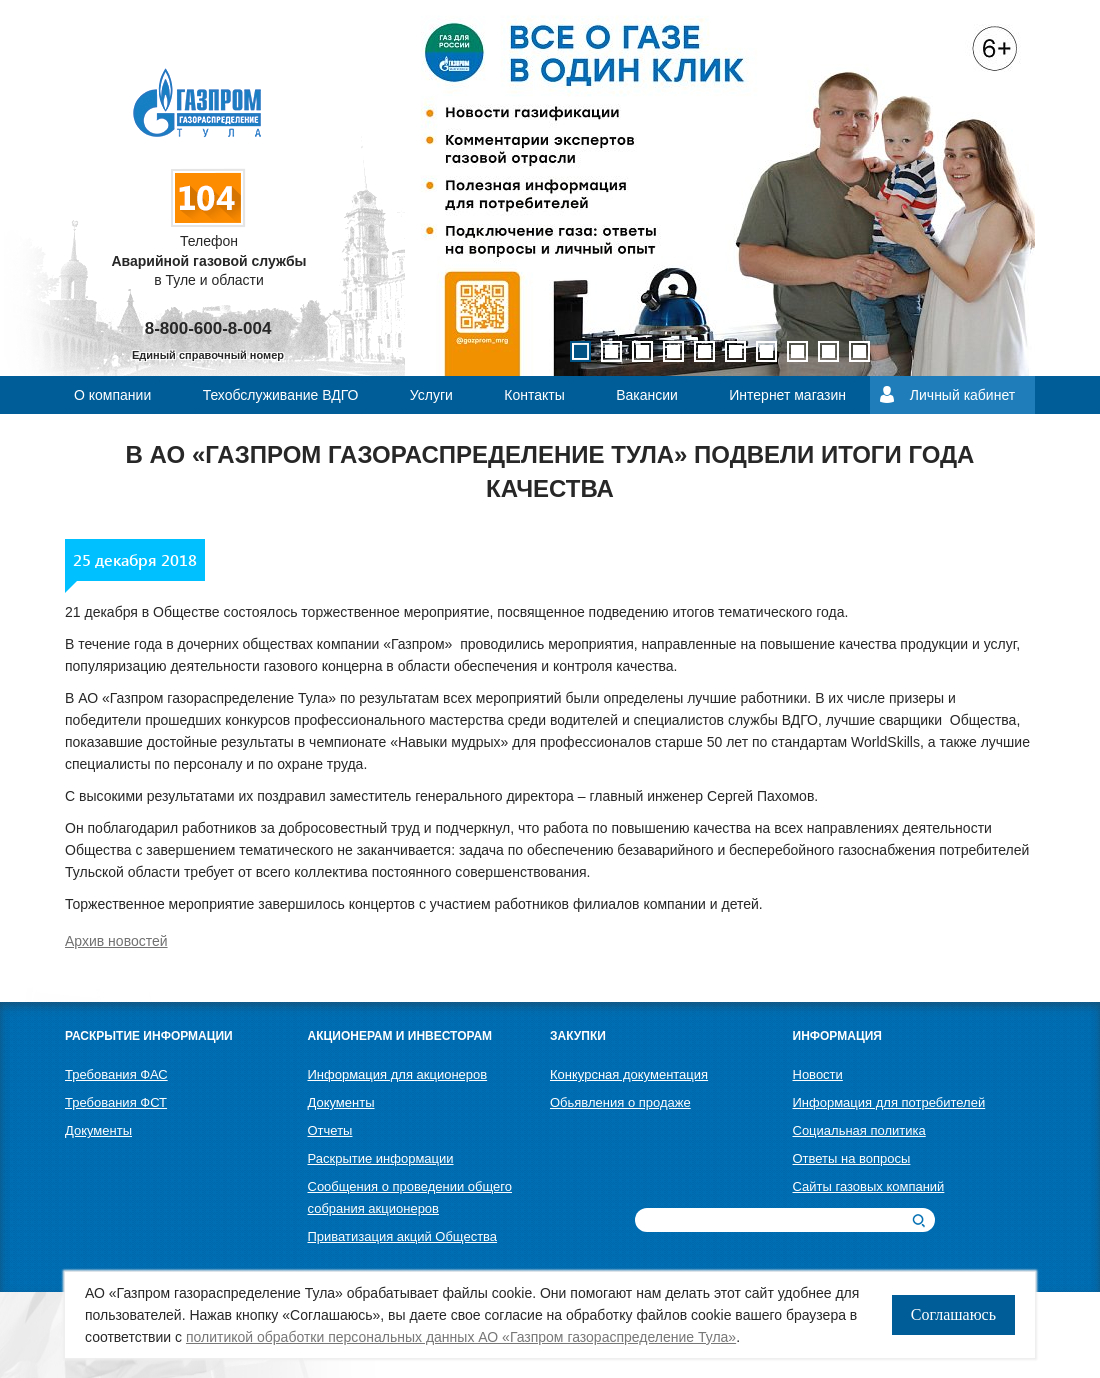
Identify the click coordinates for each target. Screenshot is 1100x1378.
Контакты (534, 395)
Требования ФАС (116, 1074)
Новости (818, 1074)
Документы (98, 1130)
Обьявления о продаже (620, 1102)
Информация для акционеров (398, 1074)
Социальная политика (859, 1130)
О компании (112, 395)
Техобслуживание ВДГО (281, 395)
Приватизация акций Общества (403, 1236)
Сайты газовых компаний (869, 1186)
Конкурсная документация (629, 1074)
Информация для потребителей (889, 1102)
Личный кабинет (962, 395)
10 (859, 351)
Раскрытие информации (381, 1158)
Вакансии (647, 395)
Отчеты (330, 1130)
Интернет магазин (787, 395)
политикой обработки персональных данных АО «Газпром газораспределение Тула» (461, 1337)
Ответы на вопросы (852, 1158)
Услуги (431, 395)
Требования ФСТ (116, 1102)
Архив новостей (116, 941)
